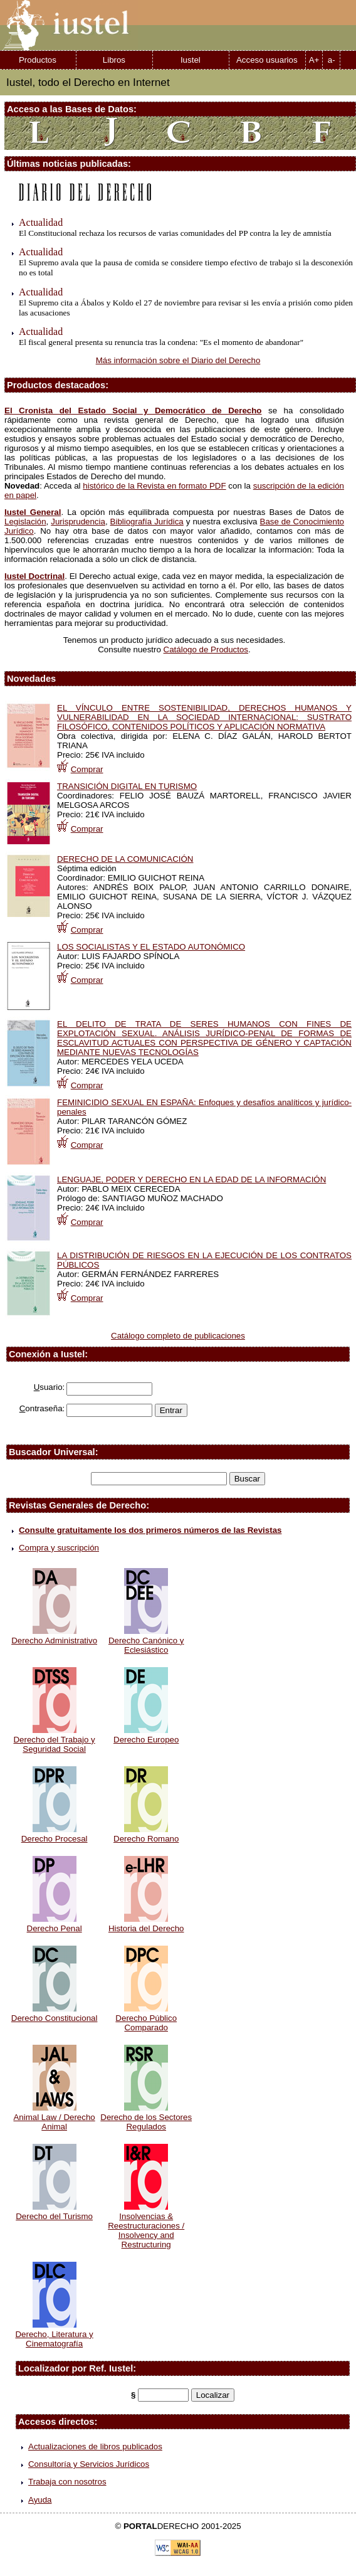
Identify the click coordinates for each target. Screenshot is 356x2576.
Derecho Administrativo (54, 1635)
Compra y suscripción (59, 1547)
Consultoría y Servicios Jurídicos (88, 2464)
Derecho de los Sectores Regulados (146, 2117)
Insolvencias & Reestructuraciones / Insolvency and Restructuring (146, 2225)
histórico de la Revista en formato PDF (154, 485)
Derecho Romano (146, 1834)
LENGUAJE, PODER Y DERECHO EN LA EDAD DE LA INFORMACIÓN (191, 1179)
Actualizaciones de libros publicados (95, 2446)
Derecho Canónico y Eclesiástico (146, 1640)
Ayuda (40, 2499)
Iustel (191, 60)
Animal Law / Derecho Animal (54, 2117)
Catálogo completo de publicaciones (178, 1335)
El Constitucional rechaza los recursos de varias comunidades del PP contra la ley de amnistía (175, 233)
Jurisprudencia (78, 521)
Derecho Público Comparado (146, 2018)
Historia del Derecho (146, 1923)
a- (331, 60)
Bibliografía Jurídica (147, 521)
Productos (37, 60)
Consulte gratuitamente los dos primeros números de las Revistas (150, 1530)
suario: (49, 1387)
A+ (314, 60)
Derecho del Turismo (54, 2211)
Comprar (87, 769)
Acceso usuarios (267, 60)
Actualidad (41, 222)
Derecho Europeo (146, 1734)
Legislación (25, 521)
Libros (114, 60)
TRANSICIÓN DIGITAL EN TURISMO (127, 786)
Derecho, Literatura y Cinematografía (54, 2334)
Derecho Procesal (54, 1834)
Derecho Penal (54, 1923)
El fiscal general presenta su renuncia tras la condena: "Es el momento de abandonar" (161, 342)
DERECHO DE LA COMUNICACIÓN (125, 859)
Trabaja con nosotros (67, 2481)
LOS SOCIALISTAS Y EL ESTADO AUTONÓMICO (151, 946)
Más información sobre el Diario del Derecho (178, 360)
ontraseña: (42, 1408)
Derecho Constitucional (54, 2013)
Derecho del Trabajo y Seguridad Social (54, 1739)
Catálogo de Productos (206, 649)
